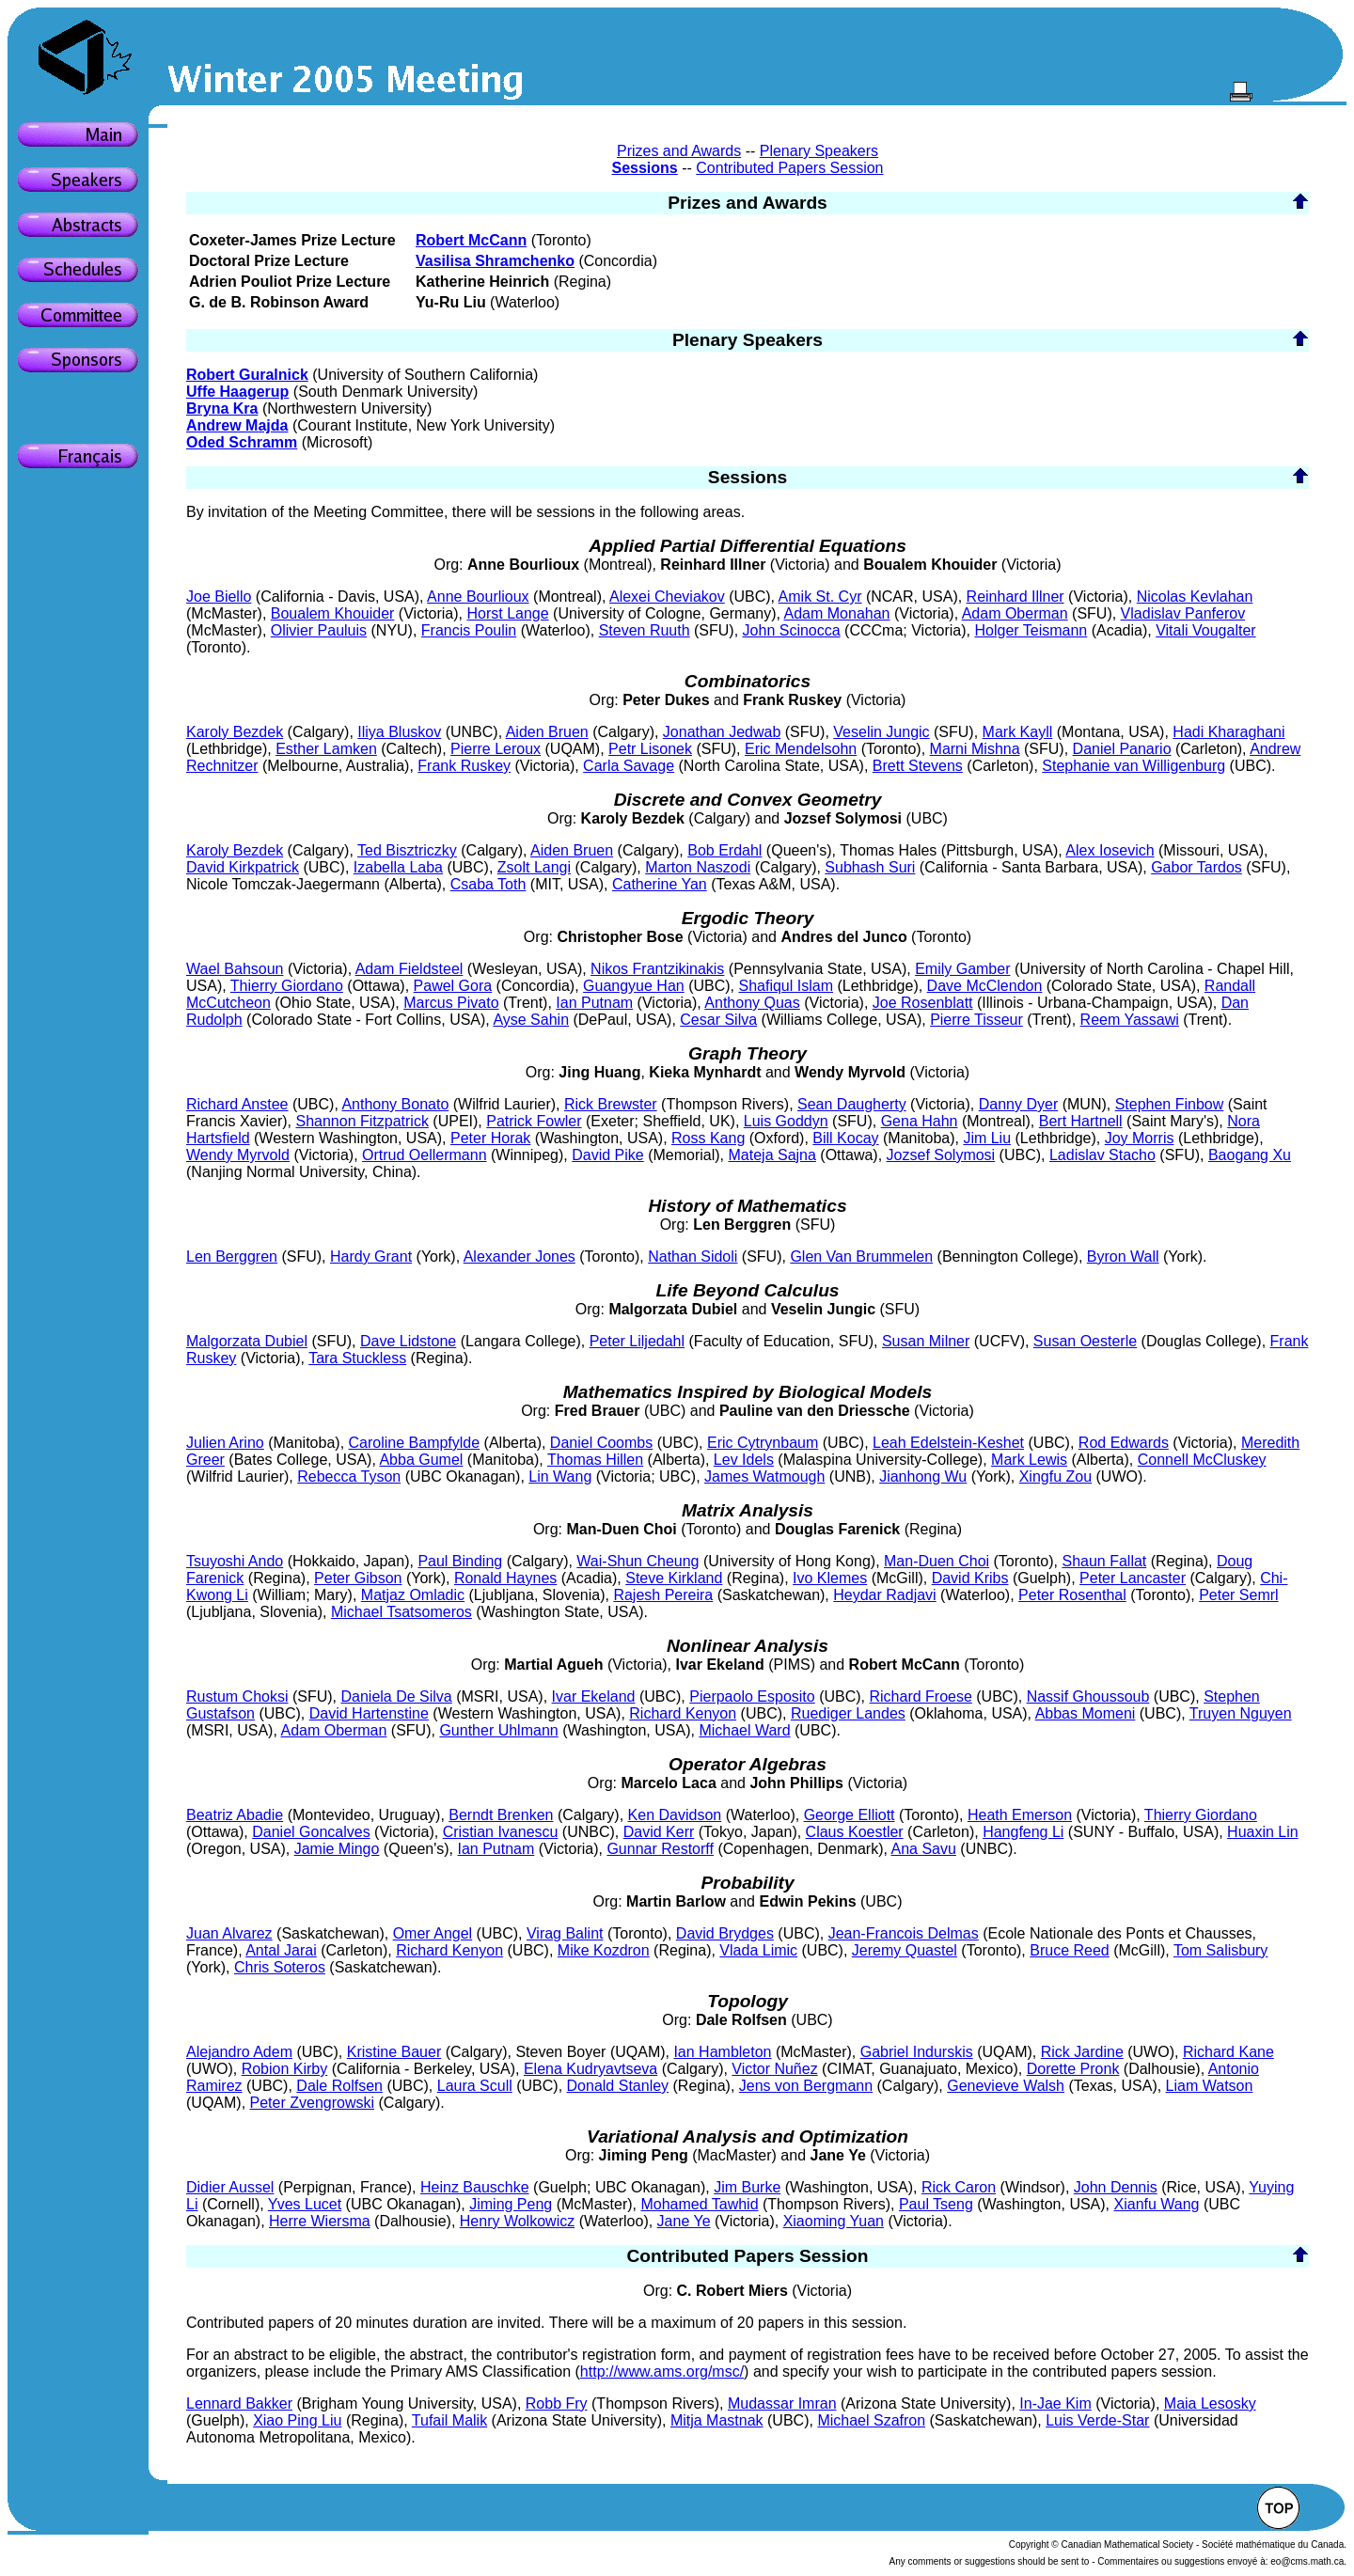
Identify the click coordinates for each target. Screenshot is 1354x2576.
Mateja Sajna (772, 1155)
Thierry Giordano (286, 986)
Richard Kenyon (682, 1713)
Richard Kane (1228, 2052)
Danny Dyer (1018, 1104)
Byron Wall (1123, 1256)
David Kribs (970, 1578)
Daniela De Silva (395, 1696)
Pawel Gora (453, 986)
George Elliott (849, 1815)
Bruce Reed (1070, 1950)
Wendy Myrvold (238, 1155)
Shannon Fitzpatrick (361, 1121)
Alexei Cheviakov (667, 597)
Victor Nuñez (774, 2069)
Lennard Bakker (239, 2403)
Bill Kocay (845, 1138)
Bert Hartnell (1081, 1121)
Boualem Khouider (333, 613)
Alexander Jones (519, 1256)
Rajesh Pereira (663, 1595)
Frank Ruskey (464, 766)
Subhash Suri (870, 867)
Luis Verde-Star (1097, 2420)
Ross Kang (708, 1138)
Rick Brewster (610, 1104)
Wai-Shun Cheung (637, 1561)
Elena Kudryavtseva (590, 2069)
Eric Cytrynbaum (762, 1443)
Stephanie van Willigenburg (1133, 766)
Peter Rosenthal (1072, 1595)
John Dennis (1115, 2187)
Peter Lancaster (1132, 1578)
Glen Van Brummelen (861, 1256)
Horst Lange (507, 613)
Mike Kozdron (604, 1950)
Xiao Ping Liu (297, 2420)
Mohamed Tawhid (699, 2204)
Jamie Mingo (337, 1849)
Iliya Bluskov (399, 732)
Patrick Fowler (533, 1121)
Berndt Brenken (501, 1815)
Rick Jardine (1082, 2052)
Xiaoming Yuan (833, 2221)
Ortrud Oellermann (424, 1155)
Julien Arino (225, 1443)
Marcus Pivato (450, 1003)
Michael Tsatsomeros (401, 1612)
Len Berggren (231, 1256)
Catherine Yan (659, 884)
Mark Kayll (1018, 732)
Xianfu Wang (1157, 2204)
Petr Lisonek (650, 749)
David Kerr (659, 1832)
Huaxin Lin (1263, 1832)
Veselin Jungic (881, 732)
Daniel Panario (1122, 749)
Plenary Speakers (819, 151)
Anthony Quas (751, 1003)
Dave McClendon (985, 986)
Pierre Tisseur (976, 1020)
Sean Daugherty (851, 1104)
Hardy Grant (371, 1256)
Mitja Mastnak (717, 2420)
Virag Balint (565, 1933)
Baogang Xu (1249, 1155)
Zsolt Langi (534, 867)
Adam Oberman (1015, 613)
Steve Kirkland (673, 1578)
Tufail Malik (449, 2420)
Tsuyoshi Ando (234, 1561)
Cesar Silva (718, 1020)
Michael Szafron (871, 2420)
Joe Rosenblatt (923, 1003)
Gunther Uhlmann (498, 1730)
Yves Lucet (304, 2204)
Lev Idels (744, 1460)
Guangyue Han (634, 986)
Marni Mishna (975, 749)
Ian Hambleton (722, 2052)
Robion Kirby (285, 2069)
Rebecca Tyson (349, 1476)
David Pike (607, 1155)
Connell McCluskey (1202, 1460)
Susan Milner (925, 1341)
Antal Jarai (281, 1950)
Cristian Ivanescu (501, 1832)
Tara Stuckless (357, 1358)
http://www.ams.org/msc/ (662, 2372)
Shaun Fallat (1104, 1561)
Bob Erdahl (724, 850)
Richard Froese (920, 1696)
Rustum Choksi (237, 1696)
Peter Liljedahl (637, 1341)
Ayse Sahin (531, 1020)
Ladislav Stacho (1102, 1155)
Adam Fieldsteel (409, 969)
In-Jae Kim (1055, 2403)
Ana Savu (922, 1849)
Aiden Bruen (547, 732)
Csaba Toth (488, 884)
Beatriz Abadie (234, 1815)
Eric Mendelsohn (801, 749)
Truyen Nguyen (1240, 1713)
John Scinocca (792, 630)
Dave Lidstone (408, 1341)
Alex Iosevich (1109, 850)
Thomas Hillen (595, 1460)
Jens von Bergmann (806, 2086)
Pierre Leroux (495, 749)
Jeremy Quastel (904, 1950)
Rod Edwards (1123, 1443)
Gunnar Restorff (660, 1849)
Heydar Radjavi (884, 1595)
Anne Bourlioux (478, 597)
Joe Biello (218, 597)
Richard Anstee (237, 1104)
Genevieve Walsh (1005, 2086)
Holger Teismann (1030, 630)
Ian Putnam (594, 1003)
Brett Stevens (918, 766)
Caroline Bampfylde (414, 1443)
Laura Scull (474, 2086)
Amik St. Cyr (820, 597)
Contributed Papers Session (789, 168)
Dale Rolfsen (339, 2086)
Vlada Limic (758, 1950)
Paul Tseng (936, 2204)
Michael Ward (744, 1730)
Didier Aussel (230, 2187)
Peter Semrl (1238, 1595)
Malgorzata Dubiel (246, 1341)
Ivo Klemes (830, 1578)
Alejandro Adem (239, 2052)
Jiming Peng (510, 2204)
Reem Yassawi (1129, 1020)
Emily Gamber (962, 969)
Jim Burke (747, 2187)
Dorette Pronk (1073, 2069)
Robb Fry (557, 2403)
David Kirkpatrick (242, 867)
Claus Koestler (855, 1832)
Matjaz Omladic (412, 1595)
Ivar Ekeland (594, 1696)
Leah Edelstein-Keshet (948, 1443)
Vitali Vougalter (1205, 630)
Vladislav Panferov (1183, 613)
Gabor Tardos (1196, 867)
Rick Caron (958, 2187)
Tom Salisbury (1220, 1950)
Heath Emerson (1020, 1815)
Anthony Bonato (395, 1104)
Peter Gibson (357, 1578)
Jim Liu (987, 1138)
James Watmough (764, 1476)
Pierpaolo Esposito (751, 1696)
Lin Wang (559, 1476)
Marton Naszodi (697, 867)
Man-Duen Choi (936, 1561)
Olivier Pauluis (319, 630)
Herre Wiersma (319, 2221)
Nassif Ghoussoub (1088, 1696)
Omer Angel (432, 1933)
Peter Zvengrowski (312, 2103)
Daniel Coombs (601, 1443)
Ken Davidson (675, 1815)
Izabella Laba (398, 867)
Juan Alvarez (229, 1933)
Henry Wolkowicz (517, 2221)
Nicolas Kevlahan (1195, 597)
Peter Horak (490, 1138)
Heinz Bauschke (474, 2187)
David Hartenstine (369, 1713)
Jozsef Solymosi (941, 1155)
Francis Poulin (468, 630)
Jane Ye (684, 2221)
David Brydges (725, 1933)
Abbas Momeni (1085, 1713)
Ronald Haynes (505, 1578)
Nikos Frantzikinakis (657, 969)
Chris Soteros (279, 1967)
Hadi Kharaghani (1228, 732)
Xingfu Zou (1055, 1476)
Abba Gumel (421, 1460)
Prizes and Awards (679, 151)
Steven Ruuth (644, 630)
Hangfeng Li (1023, 1832)
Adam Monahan (837, 613)
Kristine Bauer (394, 2052)
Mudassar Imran (782, 2403)
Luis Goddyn (786, 1121)
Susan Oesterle (1085, 1341)
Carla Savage (628, 766)
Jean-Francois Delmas (903, 1933)
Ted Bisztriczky (407, 850)
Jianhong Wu (923, 1476)
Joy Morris (1139, 1138)
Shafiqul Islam (786, 986)
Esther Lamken (326, 749)
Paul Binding (459, 1561)
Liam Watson (1209, 2086)
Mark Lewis (1029, 1460)
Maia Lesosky (1210, 2403)
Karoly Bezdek (234, 732)
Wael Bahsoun (234, 969)
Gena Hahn (919, 1121)
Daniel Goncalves (311, 1832)
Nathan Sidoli (692, 1256)
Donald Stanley (618, 2086)
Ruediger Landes (848, 1713)
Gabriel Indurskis (916, 2052)
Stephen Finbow (1169, 1104)
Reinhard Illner (1015, 597)
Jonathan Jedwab (721, 732)
